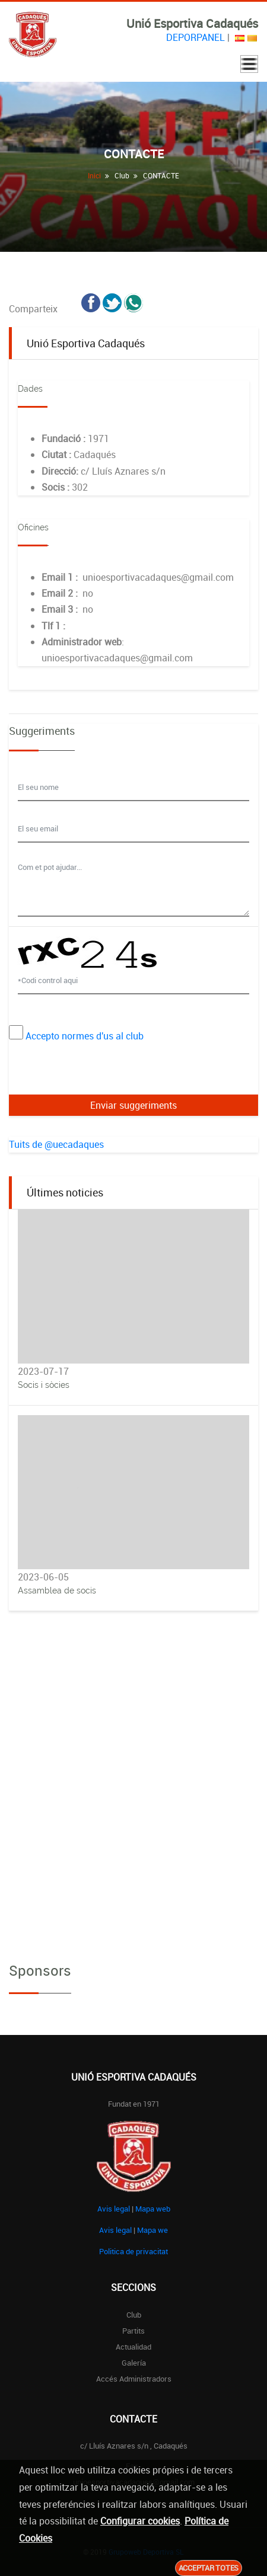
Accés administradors (133, 2378)
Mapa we (152, 2230)
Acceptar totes (209, 2567)
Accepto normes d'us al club (85, 1035)
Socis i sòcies (43, 1385)
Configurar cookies (140, 2520)
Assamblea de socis (57, 1590)
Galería (134, 2362)
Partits (133, 2330)
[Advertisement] (133, 1768)
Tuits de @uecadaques (56, 1144)
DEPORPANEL (195, 37)
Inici (94, 175)
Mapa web (152, 2208)
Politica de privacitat (133, 2251)
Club (133, 2314)
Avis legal (113, 2208)
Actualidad (133, 2346)
